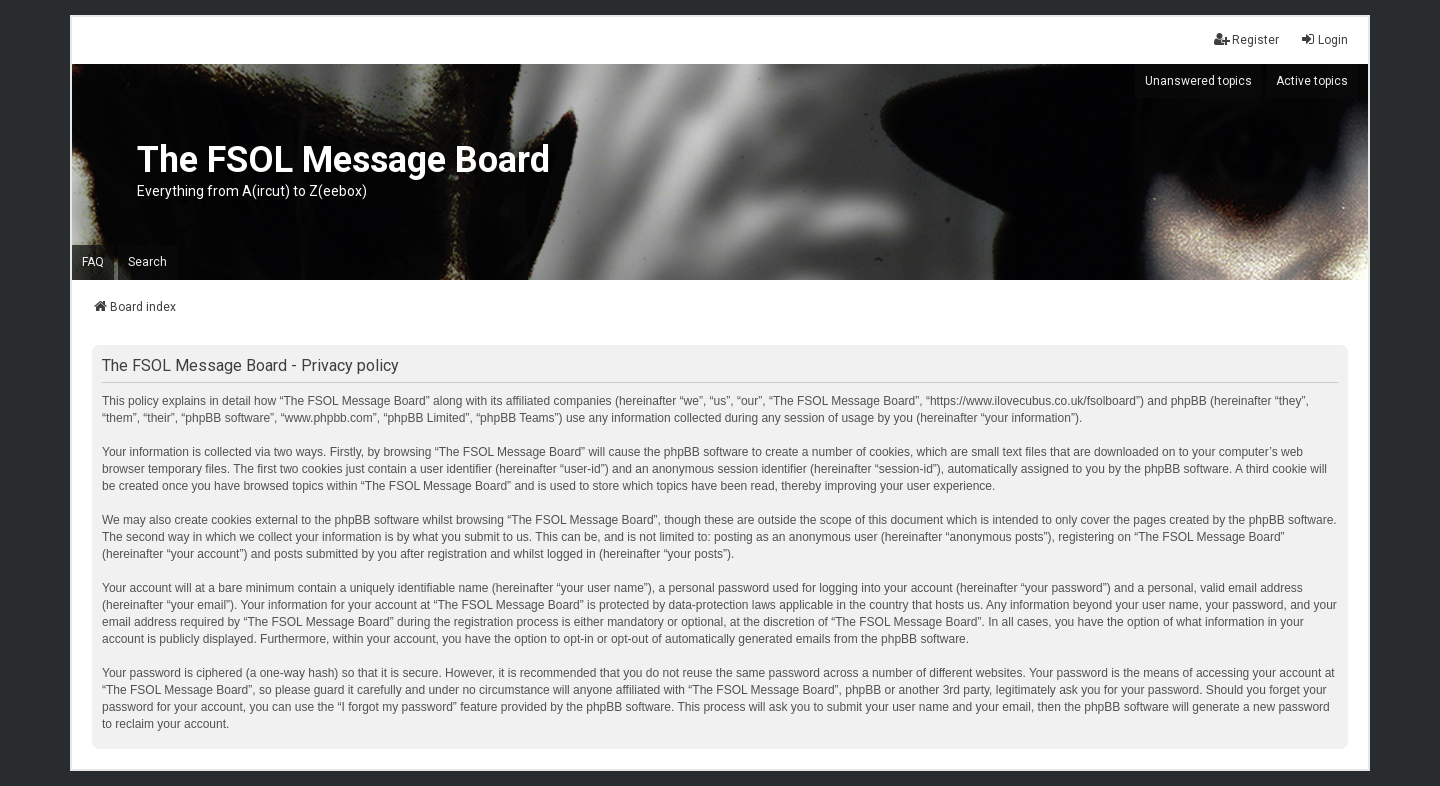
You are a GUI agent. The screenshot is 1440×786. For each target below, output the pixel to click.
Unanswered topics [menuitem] (1198, 81)
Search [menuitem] (147, 262)
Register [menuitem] (1246, 39)
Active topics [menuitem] (1312, 81)
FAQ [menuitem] (93, 262)
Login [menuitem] (1324, 39)
